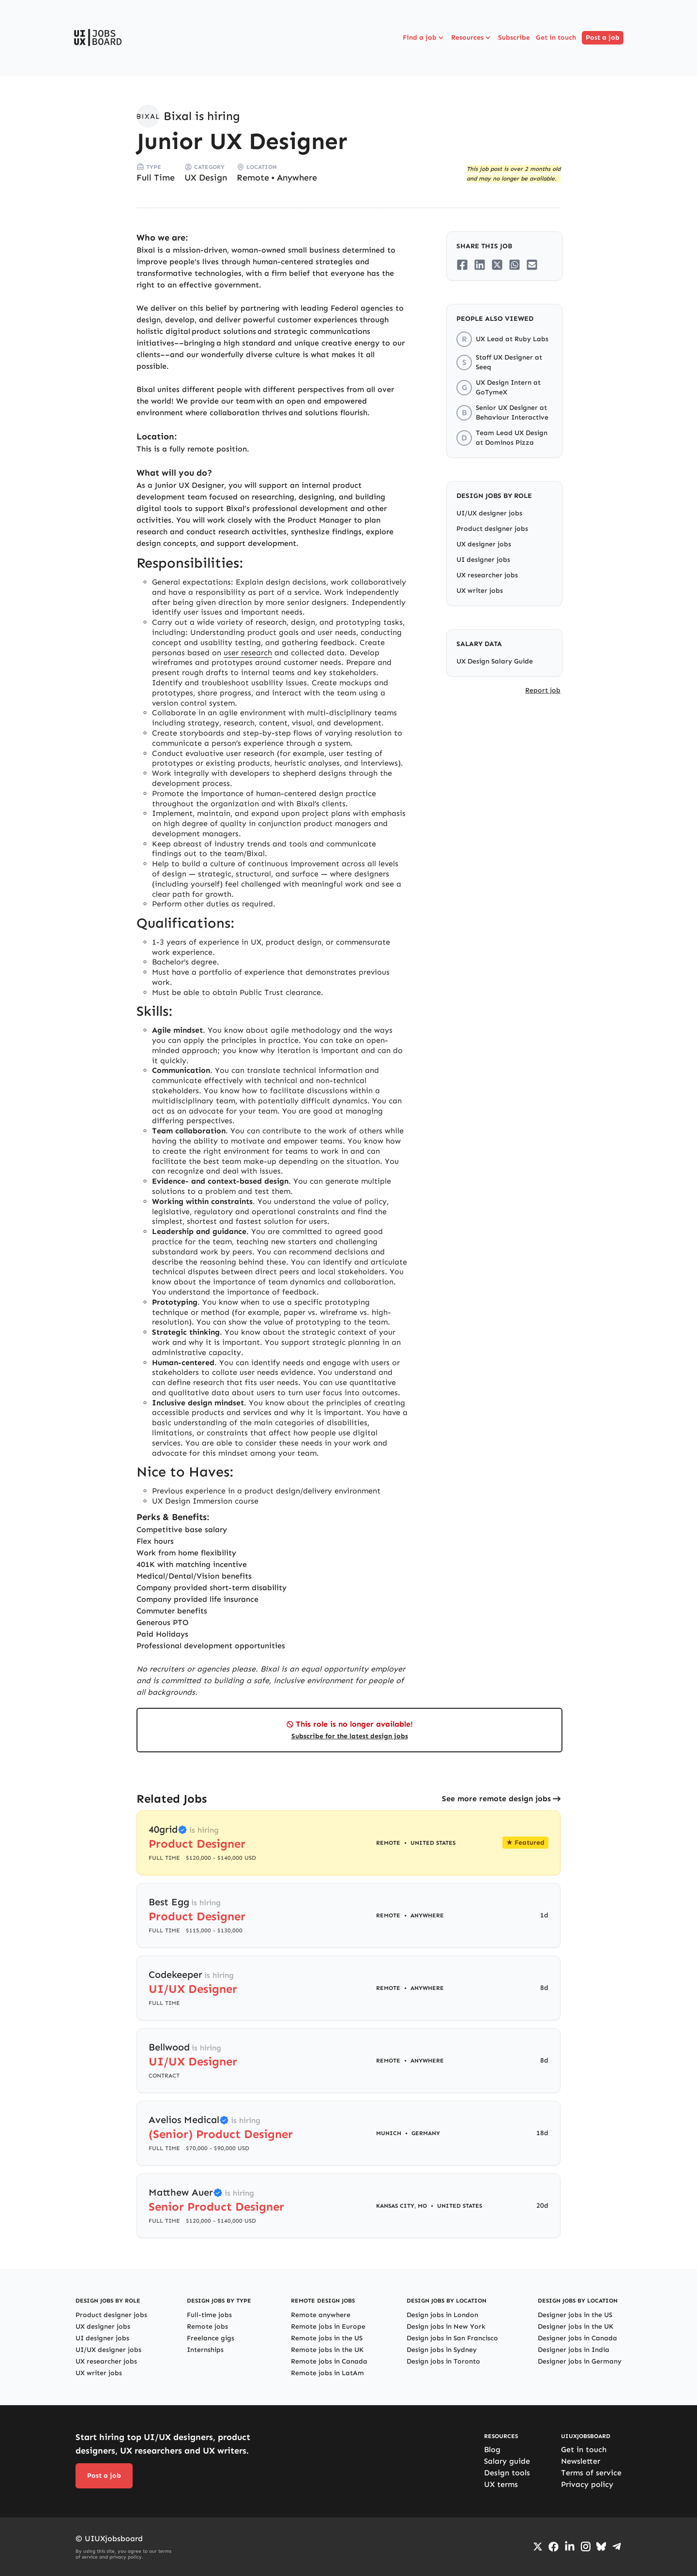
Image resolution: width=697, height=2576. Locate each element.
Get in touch (556, 37)
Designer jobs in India (573, 2350)
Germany (425, 2133)
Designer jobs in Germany (579, 2361)
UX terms (501, 2484)
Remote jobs (207, 2326)
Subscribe (514, 37)
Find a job (424, 37)
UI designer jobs (483, 560)
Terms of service (591, 2472)
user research (248, 652)
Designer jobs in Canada (577, 2338)
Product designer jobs (492, 529)
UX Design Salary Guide (494, 661)
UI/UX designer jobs (489, 513)
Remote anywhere (320, 2315)
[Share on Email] (532, 265)
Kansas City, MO (401, 2205)
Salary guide (507, 2461)
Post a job (603, 37)
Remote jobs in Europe (328, 2326)
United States (432, 1842)
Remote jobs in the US (327, 2338)
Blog (492, 2449)
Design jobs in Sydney (442, 2350)
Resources (471, 37)
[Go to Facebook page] (553, 2547)
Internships (205, 2350)
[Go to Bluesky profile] (601, 2546)
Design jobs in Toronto (443, 2361)
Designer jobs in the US (575, 2315)
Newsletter (580, 2461)
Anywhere (297, 177)
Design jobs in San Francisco (452, 2338)
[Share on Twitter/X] (497, 265)
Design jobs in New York (446, 2326)
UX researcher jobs (487, 575)
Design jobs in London (442, 2315)
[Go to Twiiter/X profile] (538, 2546)
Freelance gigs (210, 2338)
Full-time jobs (209, 2315)
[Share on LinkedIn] (479, 265)
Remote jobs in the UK (327, 2350)
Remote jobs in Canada (329, 2361)
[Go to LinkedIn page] (569, 2546)
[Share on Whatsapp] (514, 265)
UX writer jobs (479, 591)
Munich (388, 2133)
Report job (543, 690)
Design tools (507, 2472)
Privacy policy (587, 2484)
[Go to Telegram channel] (616, 2546)
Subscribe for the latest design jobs (349, 1736)
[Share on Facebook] (462, 265)
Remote (253, 177)
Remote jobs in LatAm (327, 2373)
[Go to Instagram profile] (586, 2546)
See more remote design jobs (496, 1798)
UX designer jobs (483, 544)
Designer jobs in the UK (575, 2326)
